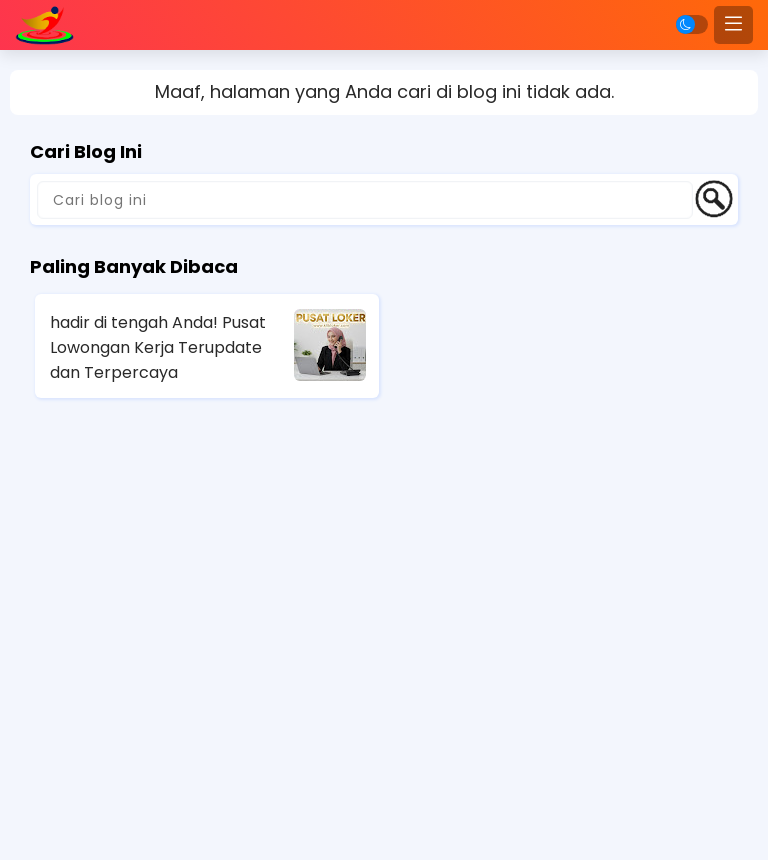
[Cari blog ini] (365, 200)
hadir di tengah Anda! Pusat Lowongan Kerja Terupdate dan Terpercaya (158, 347)
